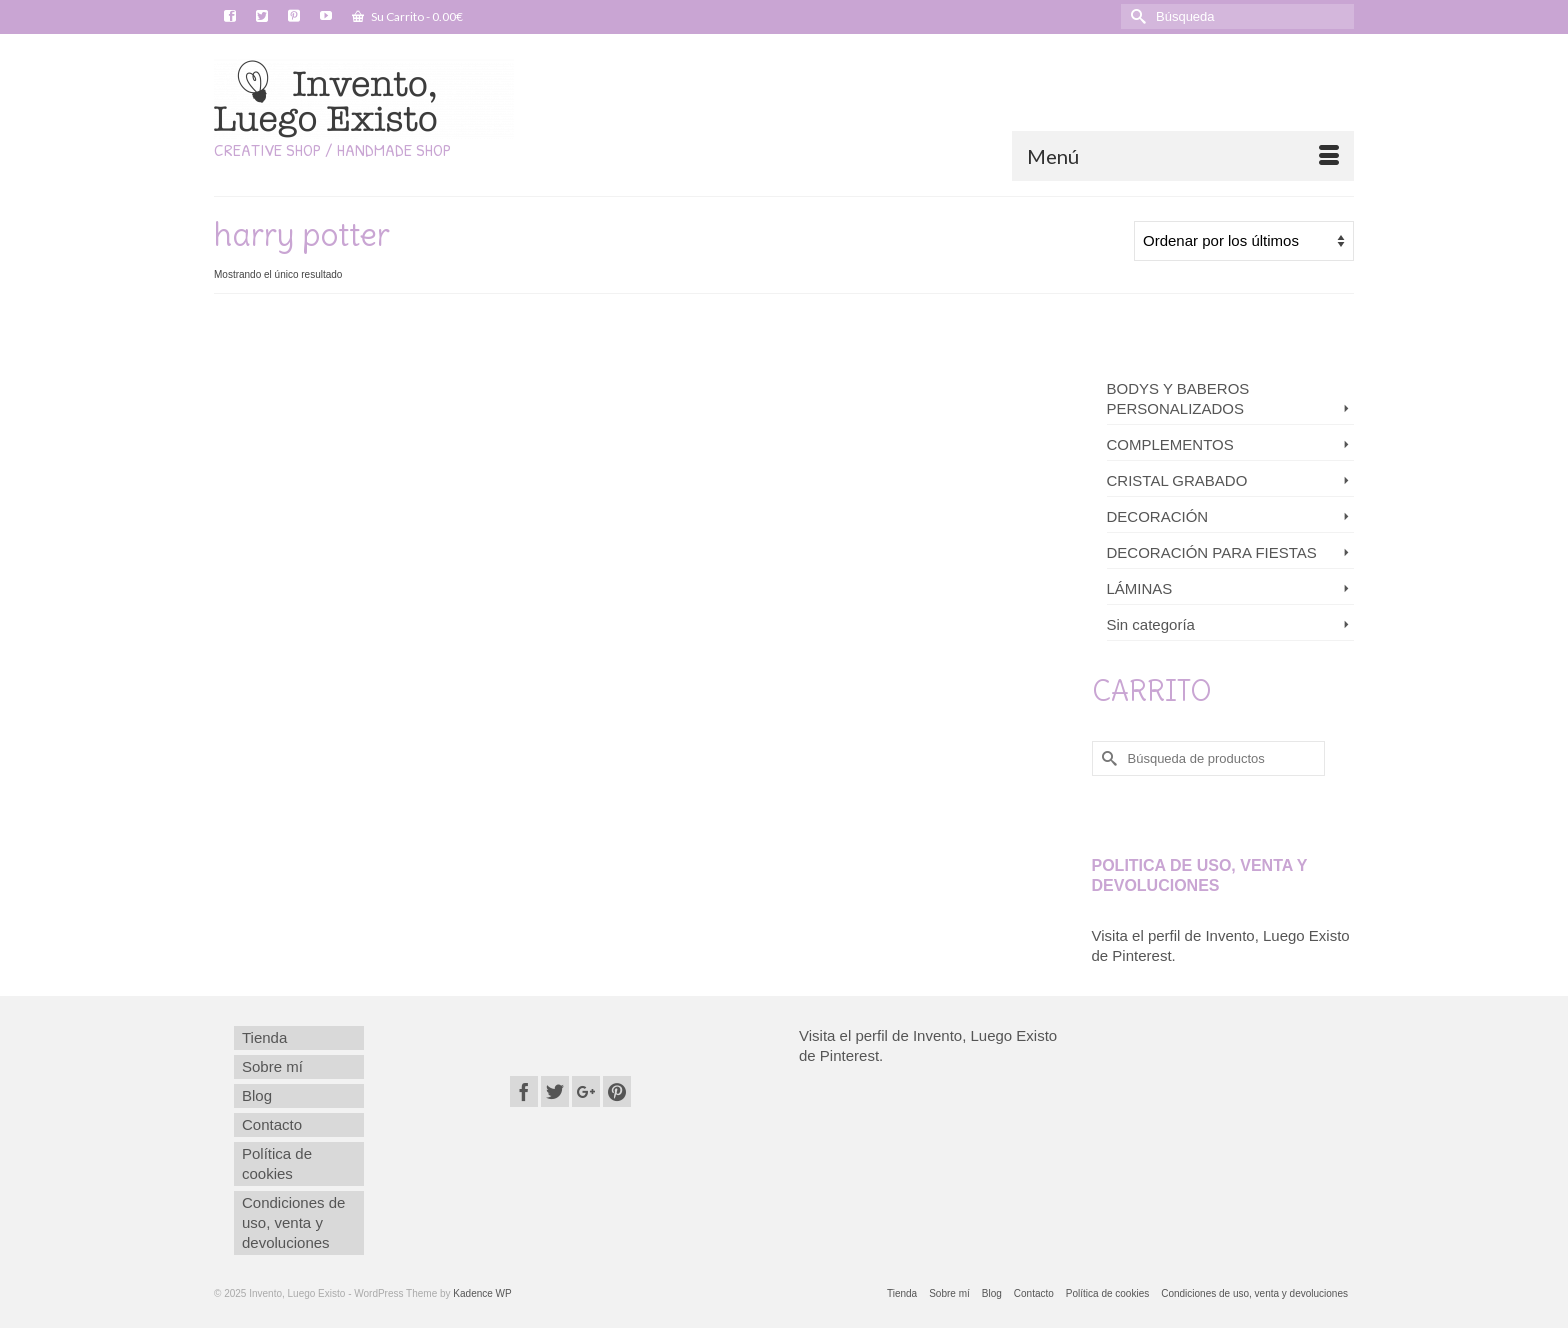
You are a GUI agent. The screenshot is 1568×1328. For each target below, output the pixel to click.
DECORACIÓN (1158, 516)
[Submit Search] (1136, 16)
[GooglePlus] (586, 1091)
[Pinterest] (617, 1091)
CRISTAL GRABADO (1177, 480)
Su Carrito (407, 16)
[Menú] (1183, 156)
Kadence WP (482, 1293)
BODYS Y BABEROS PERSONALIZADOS (1178, 398)
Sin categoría (1151, 624)
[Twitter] (555, 1091)
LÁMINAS (1140, 588)
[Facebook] (524, 1091)
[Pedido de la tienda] (1244, 241)
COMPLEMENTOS (1170, 444)
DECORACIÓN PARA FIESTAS (1212, 552)
